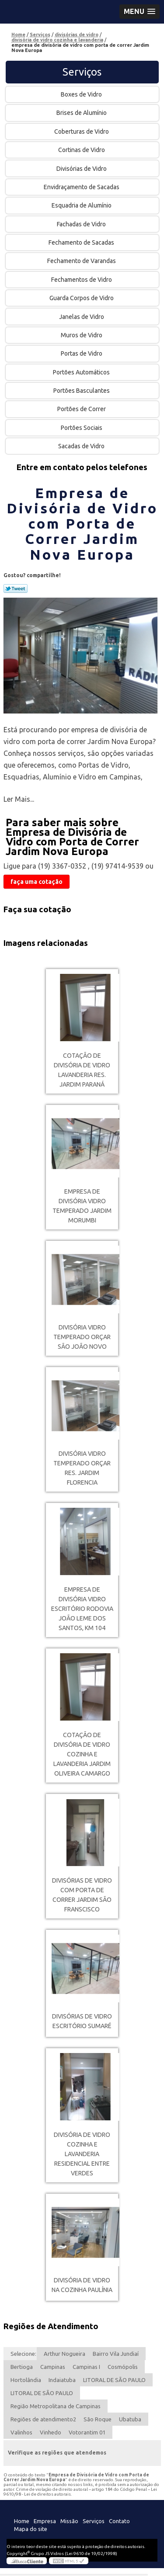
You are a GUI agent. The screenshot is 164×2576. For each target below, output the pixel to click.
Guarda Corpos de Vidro (82, 297)
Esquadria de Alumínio (82, 205)
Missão (69, 2521)
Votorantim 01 (87, 2432)
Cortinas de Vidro (82, 149)
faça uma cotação (36, 881)
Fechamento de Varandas (82, 260)
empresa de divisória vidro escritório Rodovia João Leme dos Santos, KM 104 (82, 1608)
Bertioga (21, 2367)
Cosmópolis (123, 2367)
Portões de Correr (82, 408)
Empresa (45, 2521)
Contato (119, 2521)
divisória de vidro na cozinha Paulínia (82, 2285)
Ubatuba (130, 2419)
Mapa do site (30, 2529)
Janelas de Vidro (82, 316)
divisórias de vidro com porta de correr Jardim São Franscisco (82, 1895)
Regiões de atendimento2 (43, 2419)
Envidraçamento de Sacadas (82, 187)
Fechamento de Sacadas (82, 242)
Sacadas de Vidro (82, 446)
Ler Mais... (18, 799)
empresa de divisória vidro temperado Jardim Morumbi (82, 1206)
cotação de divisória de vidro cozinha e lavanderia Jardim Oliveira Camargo (82, 1754)
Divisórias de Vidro (82, 168)
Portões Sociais (82, 427)
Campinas (52, 2367)
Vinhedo (50, 2432)
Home (21, 2521)
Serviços (82, 72)
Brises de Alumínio (82, 112)
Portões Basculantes (82, 390)
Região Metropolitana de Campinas (55, 2406)
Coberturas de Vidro (82, 131)
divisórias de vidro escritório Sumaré (82, 2021)
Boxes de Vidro (82, 94)
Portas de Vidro (82, 353)
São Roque (98, 2419)
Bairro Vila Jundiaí (116, 2354)
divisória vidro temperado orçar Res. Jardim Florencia (82, 1468)
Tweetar (15, 588)
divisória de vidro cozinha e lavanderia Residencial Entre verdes (82, 2154)
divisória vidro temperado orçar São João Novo (82, 1337)
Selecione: (23, 2354)
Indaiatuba (62, 2380)
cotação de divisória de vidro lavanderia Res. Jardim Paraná (82, 1070)
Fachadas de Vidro (82, 224)
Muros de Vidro (82, 335)
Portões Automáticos (82, 372)
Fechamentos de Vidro (82, 279)
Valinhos (21, 2432)
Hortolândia (25, 2380)
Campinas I (86, 2367)
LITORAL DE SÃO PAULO (114, 2380)
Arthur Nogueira (64, 2354)
